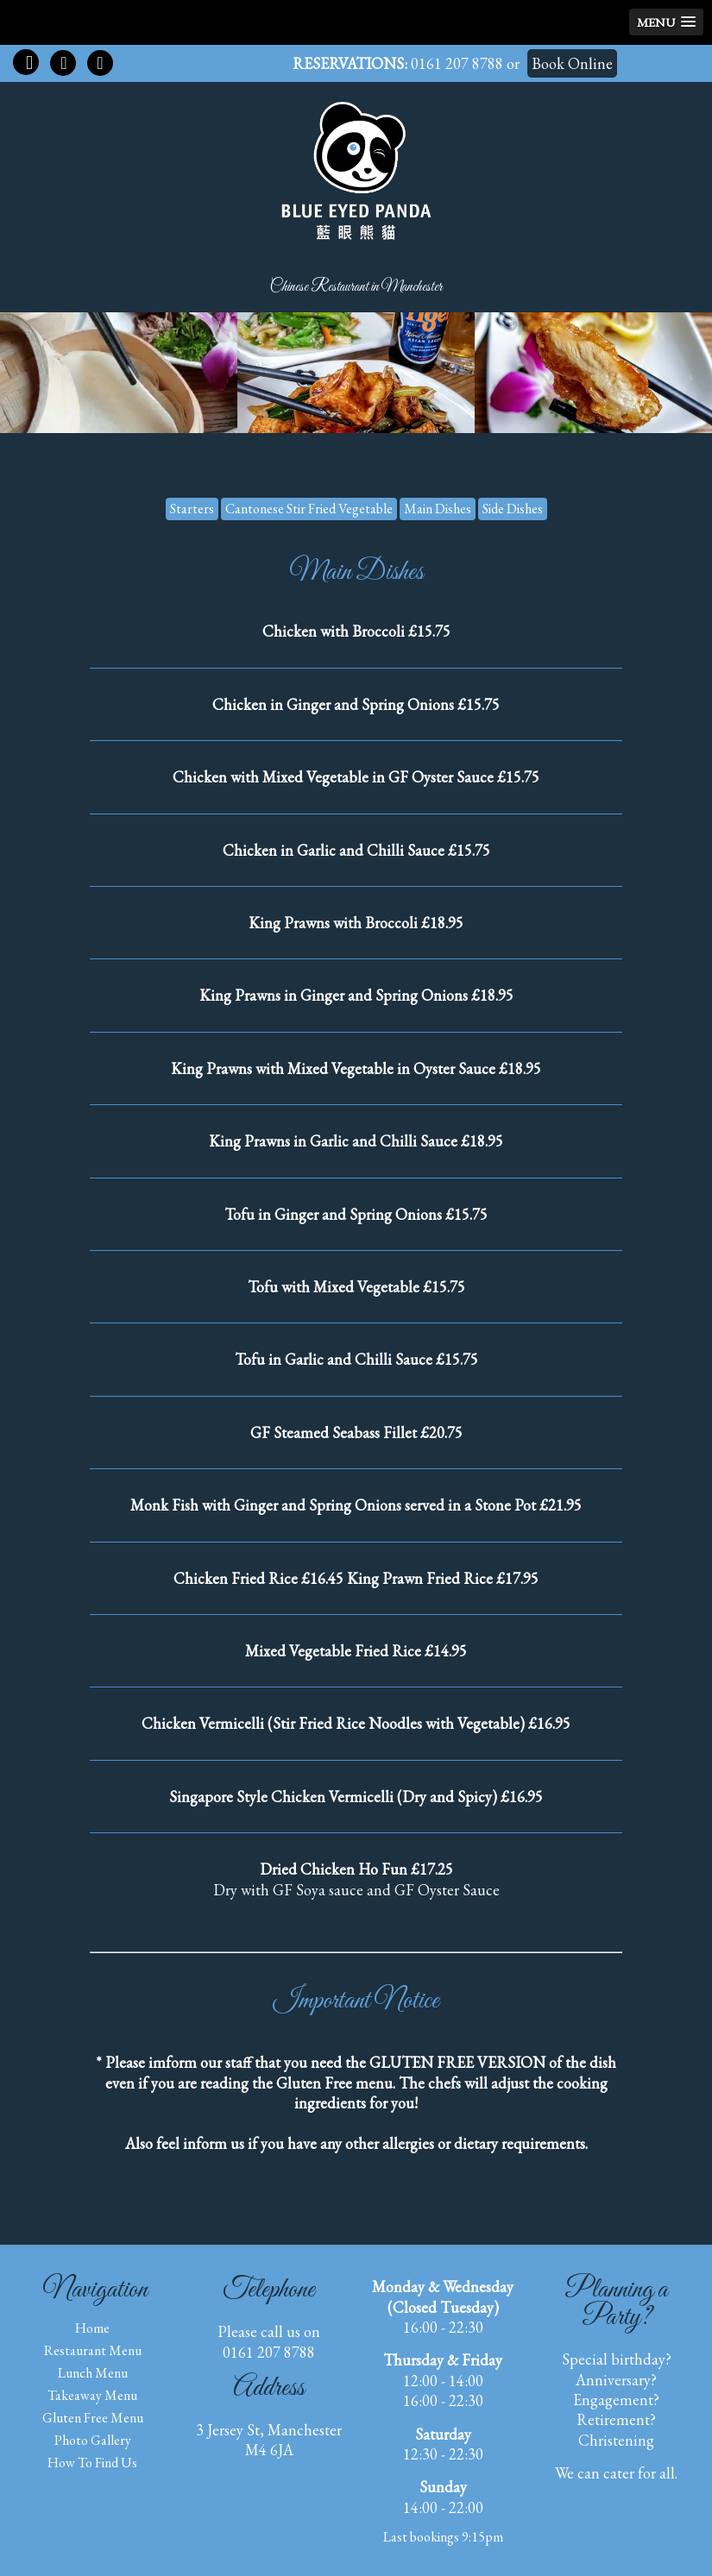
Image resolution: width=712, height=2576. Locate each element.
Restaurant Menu (93, 2350)
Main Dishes (437, 508)
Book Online (572, 63)
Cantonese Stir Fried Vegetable (309, 508)
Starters (192, 508)
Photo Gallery (92, 2440)
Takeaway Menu (92, 2395)
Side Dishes (512, 508)
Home (92, 2328)
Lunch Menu (93, 2373)
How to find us (92, 2462)
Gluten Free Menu (92, 2418)
